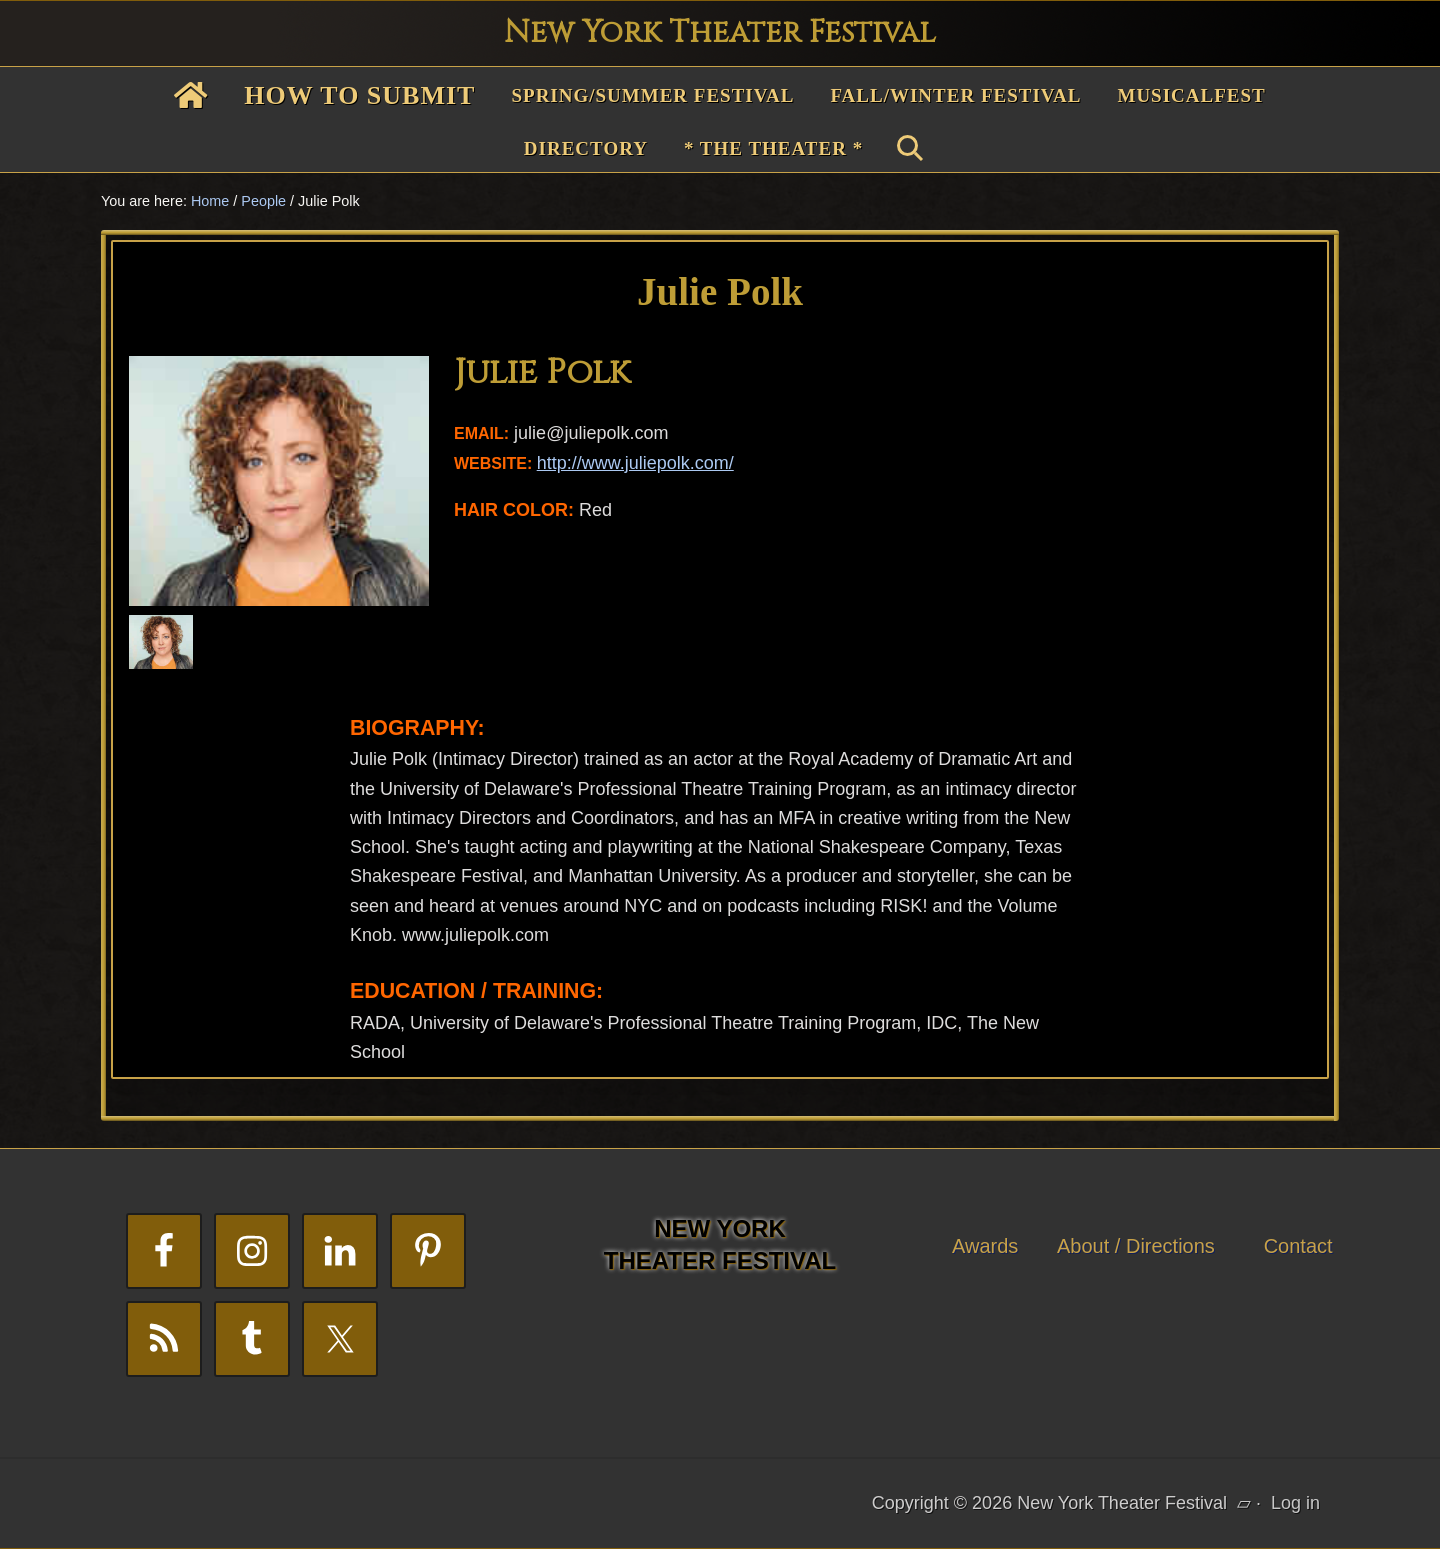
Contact (1298, 1246)
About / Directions (1136, 1246)
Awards (985, 1246)
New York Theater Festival (720, 33)
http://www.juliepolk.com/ (635, 463)
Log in (1295, 1503)
